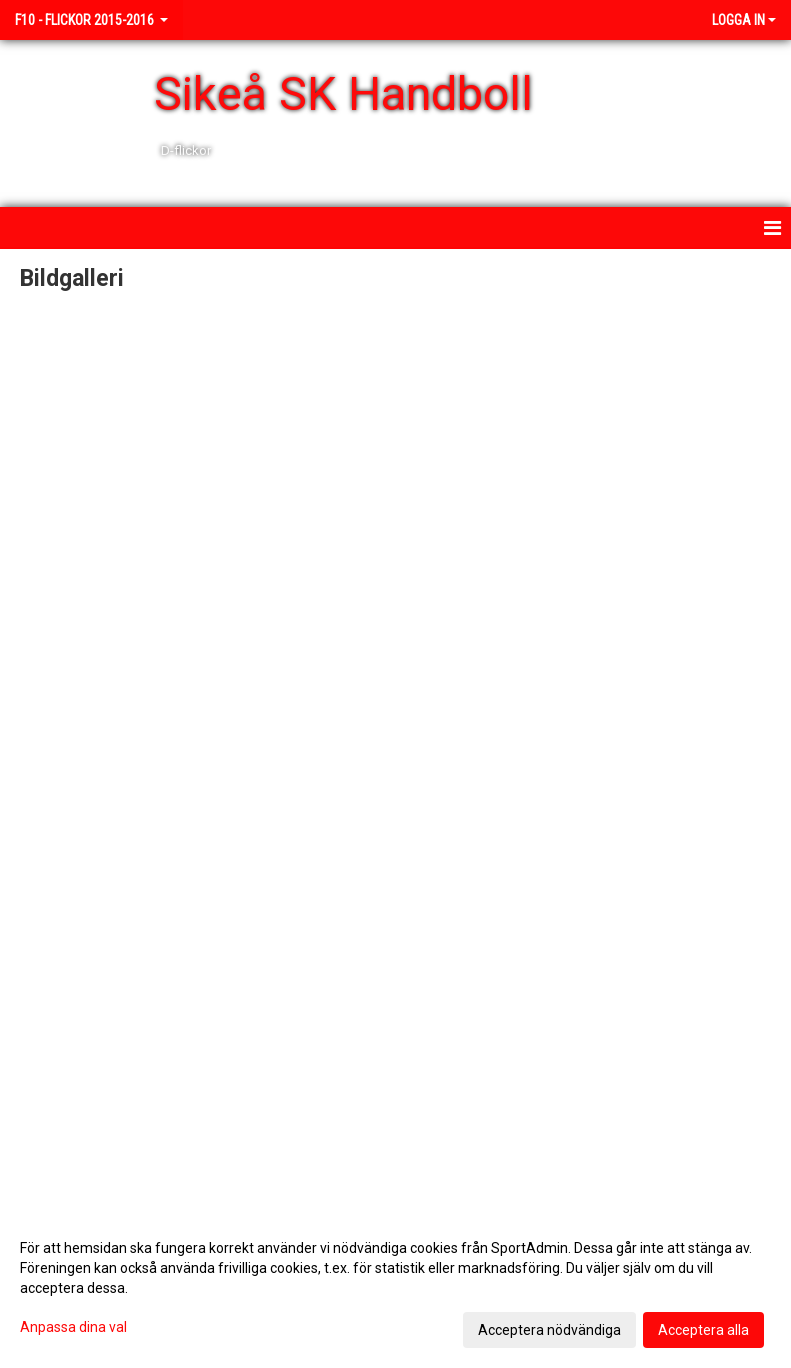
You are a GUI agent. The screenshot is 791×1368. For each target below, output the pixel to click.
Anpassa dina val (73, 1327)
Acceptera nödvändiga (549, 1330)
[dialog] (395, 1288)
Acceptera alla (703, 1330)
